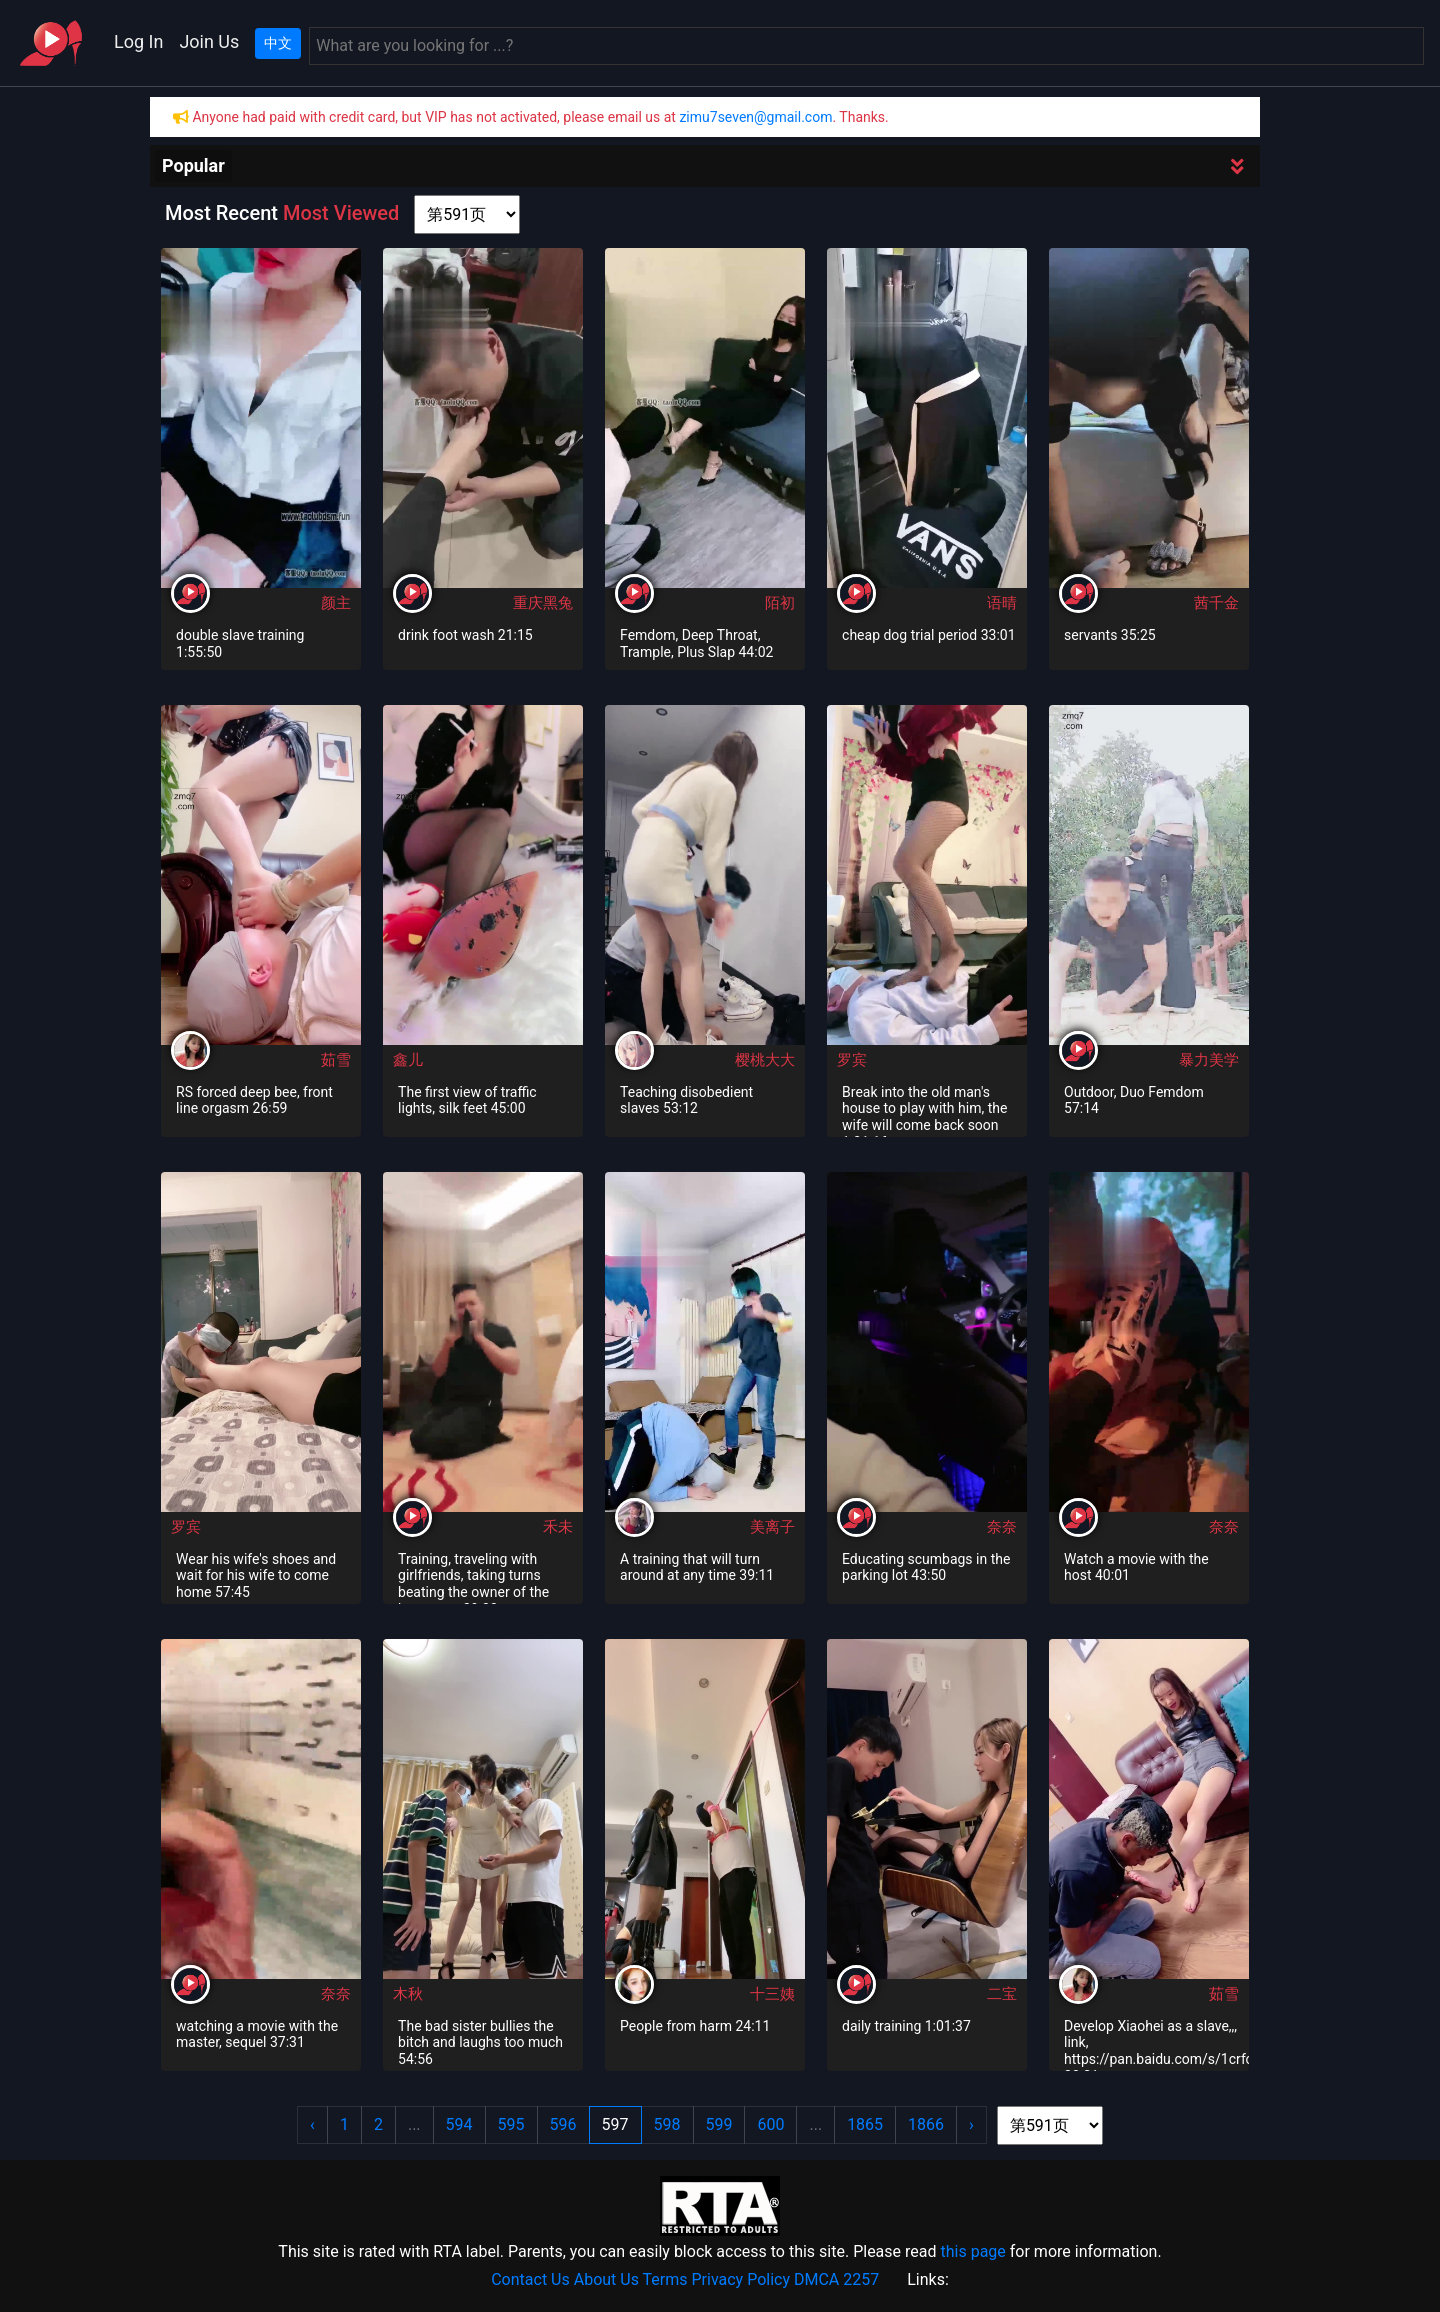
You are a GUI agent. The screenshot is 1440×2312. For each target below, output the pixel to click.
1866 (926, 2124)
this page (972, 2251)
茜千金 (1216, 603)
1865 (865, 2124)
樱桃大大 (765, 1060)
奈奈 (1002, 1527)
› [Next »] (971, 2124)
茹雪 (336, 1060)
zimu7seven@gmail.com (755, 117)
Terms (665, 2279)
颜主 (336, 603)
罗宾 (852, 1060)
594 (459, 2124)
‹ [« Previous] (312, 2124)
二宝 (1002, 1994)
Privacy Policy (741, 2279)
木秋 (408, 1994)
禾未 (558, 1527)
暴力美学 (1209, 1060)
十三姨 (772, 1994)
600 (770, 2124)
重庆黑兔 (543, 603)
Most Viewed (341, 213)
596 (563, 2124)
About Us (606, 2279)
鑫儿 (408, 1060)
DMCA (816, 2279)
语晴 (1002, 603)
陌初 (780, 603)
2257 (861, 2279)
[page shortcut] (467, 214)
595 (511, 2124)
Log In (138, 41)
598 (667, 2124)
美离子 (772, 1527)
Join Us (209, 41)
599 (719, 2124)
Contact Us (530, 2279)
